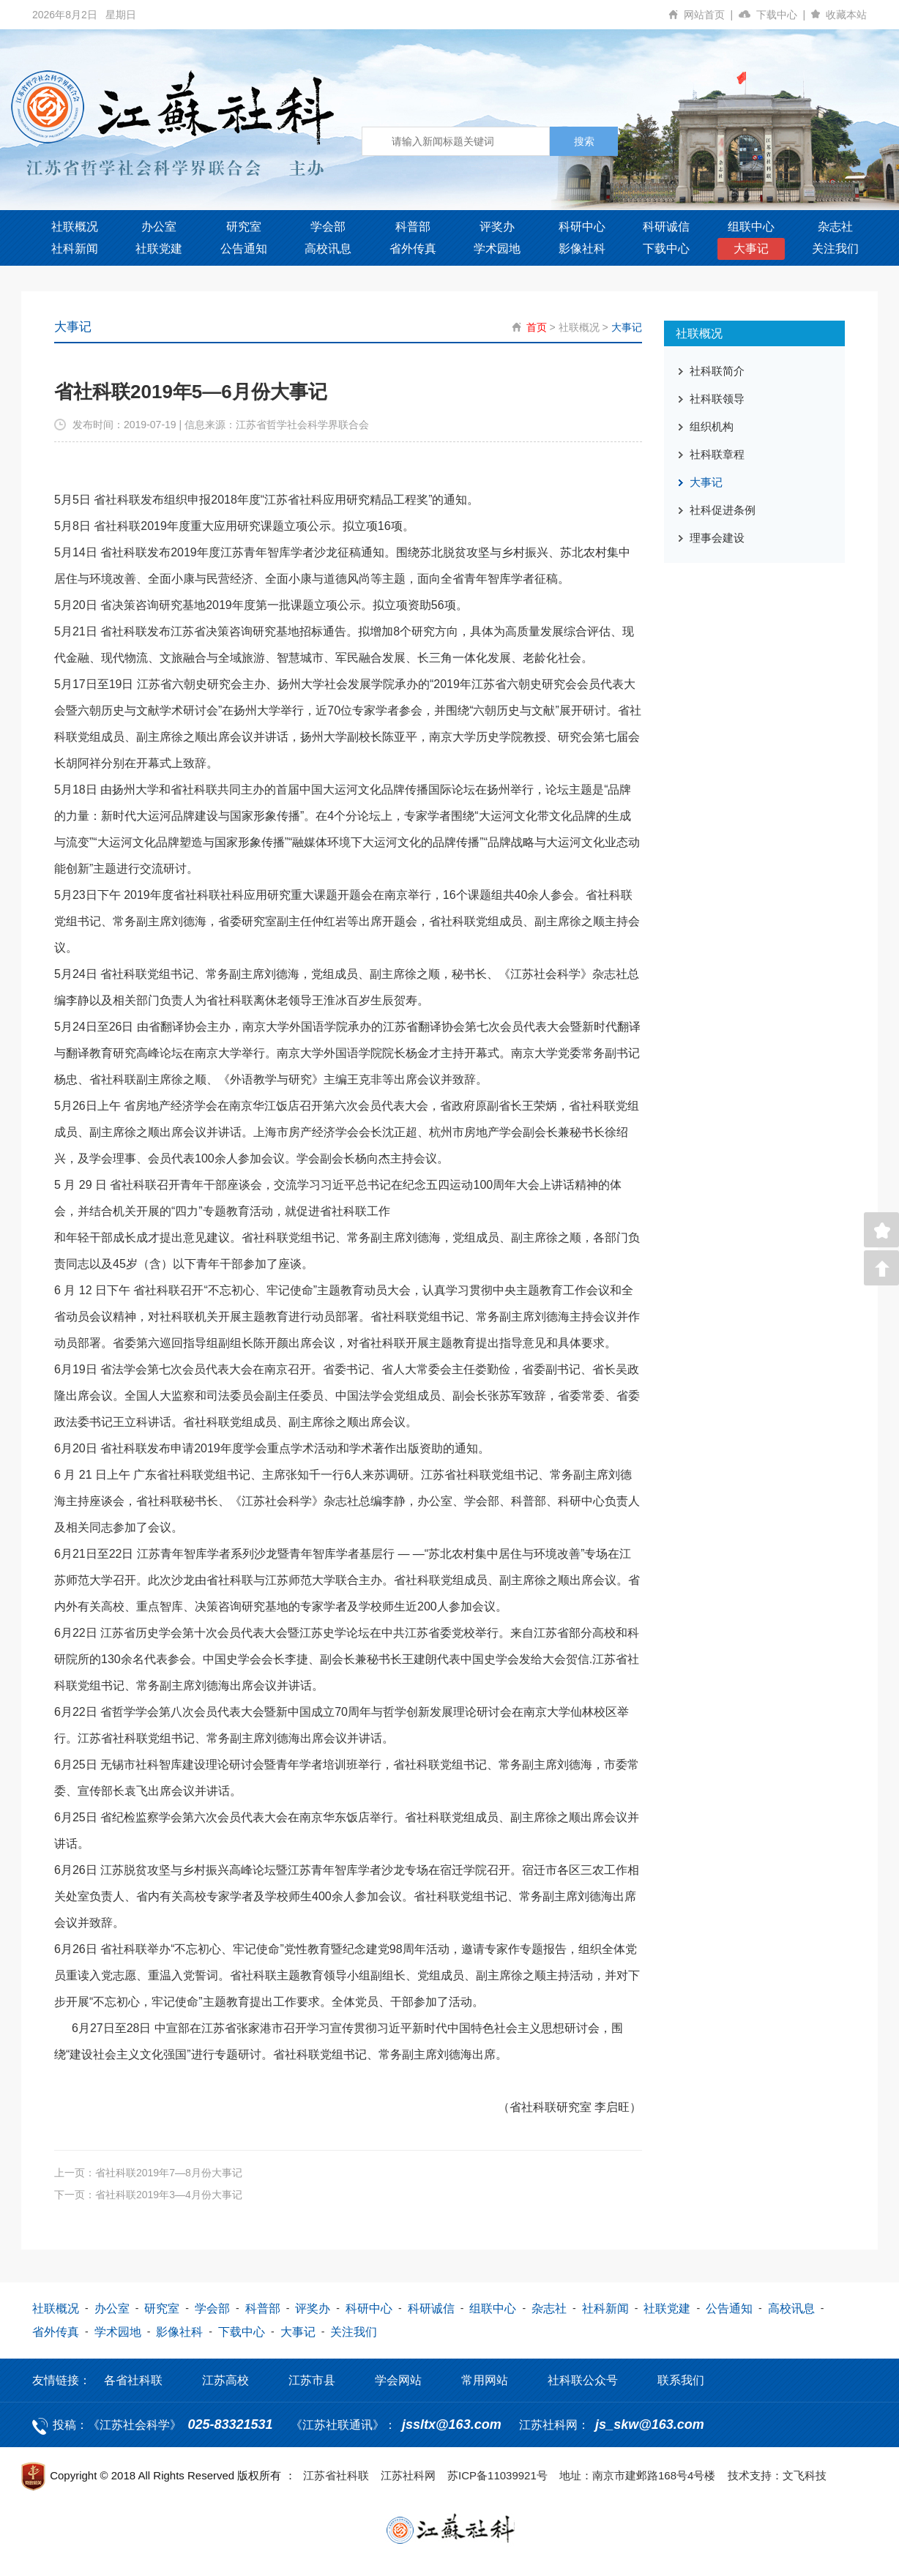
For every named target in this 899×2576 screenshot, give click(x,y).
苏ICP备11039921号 (497, 2475)
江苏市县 (311, 2380)
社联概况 (74, 226)
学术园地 (497, 248)
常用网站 (484, 2380)
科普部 (412, 226)
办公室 (158, 226)
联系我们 (680, 2380)
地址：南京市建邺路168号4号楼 (637, 2475)
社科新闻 (74, 248)
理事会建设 (717, 537)
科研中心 (582, 226)
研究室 (243, 226)
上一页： (148, 2173)
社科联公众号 (583, 2380)
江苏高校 (225, 2380)
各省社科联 (133, 2380)
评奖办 (497, 226)
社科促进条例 (723, 510)
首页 (536, 327)
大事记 (751, 248)
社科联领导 (717, 398)
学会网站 (398, 2380)
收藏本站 (846, 14)
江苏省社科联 (336, 2475)
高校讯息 (328, 248)
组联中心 (751, 226)
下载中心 (783, 14)
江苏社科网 (408, 2475)
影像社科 (582, 248)
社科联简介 (717, 371)
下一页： (148, 2194)
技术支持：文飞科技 (777, 2475)
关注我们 (835, 248)
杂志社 (835, 226)
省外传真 (412, 248)
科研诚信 (666, 226)
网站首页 (711, 14)
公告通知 (243, 248)
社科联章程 (717, 454)
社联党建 (158, 248)
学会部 (328, 226)
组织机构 (712, 426)
